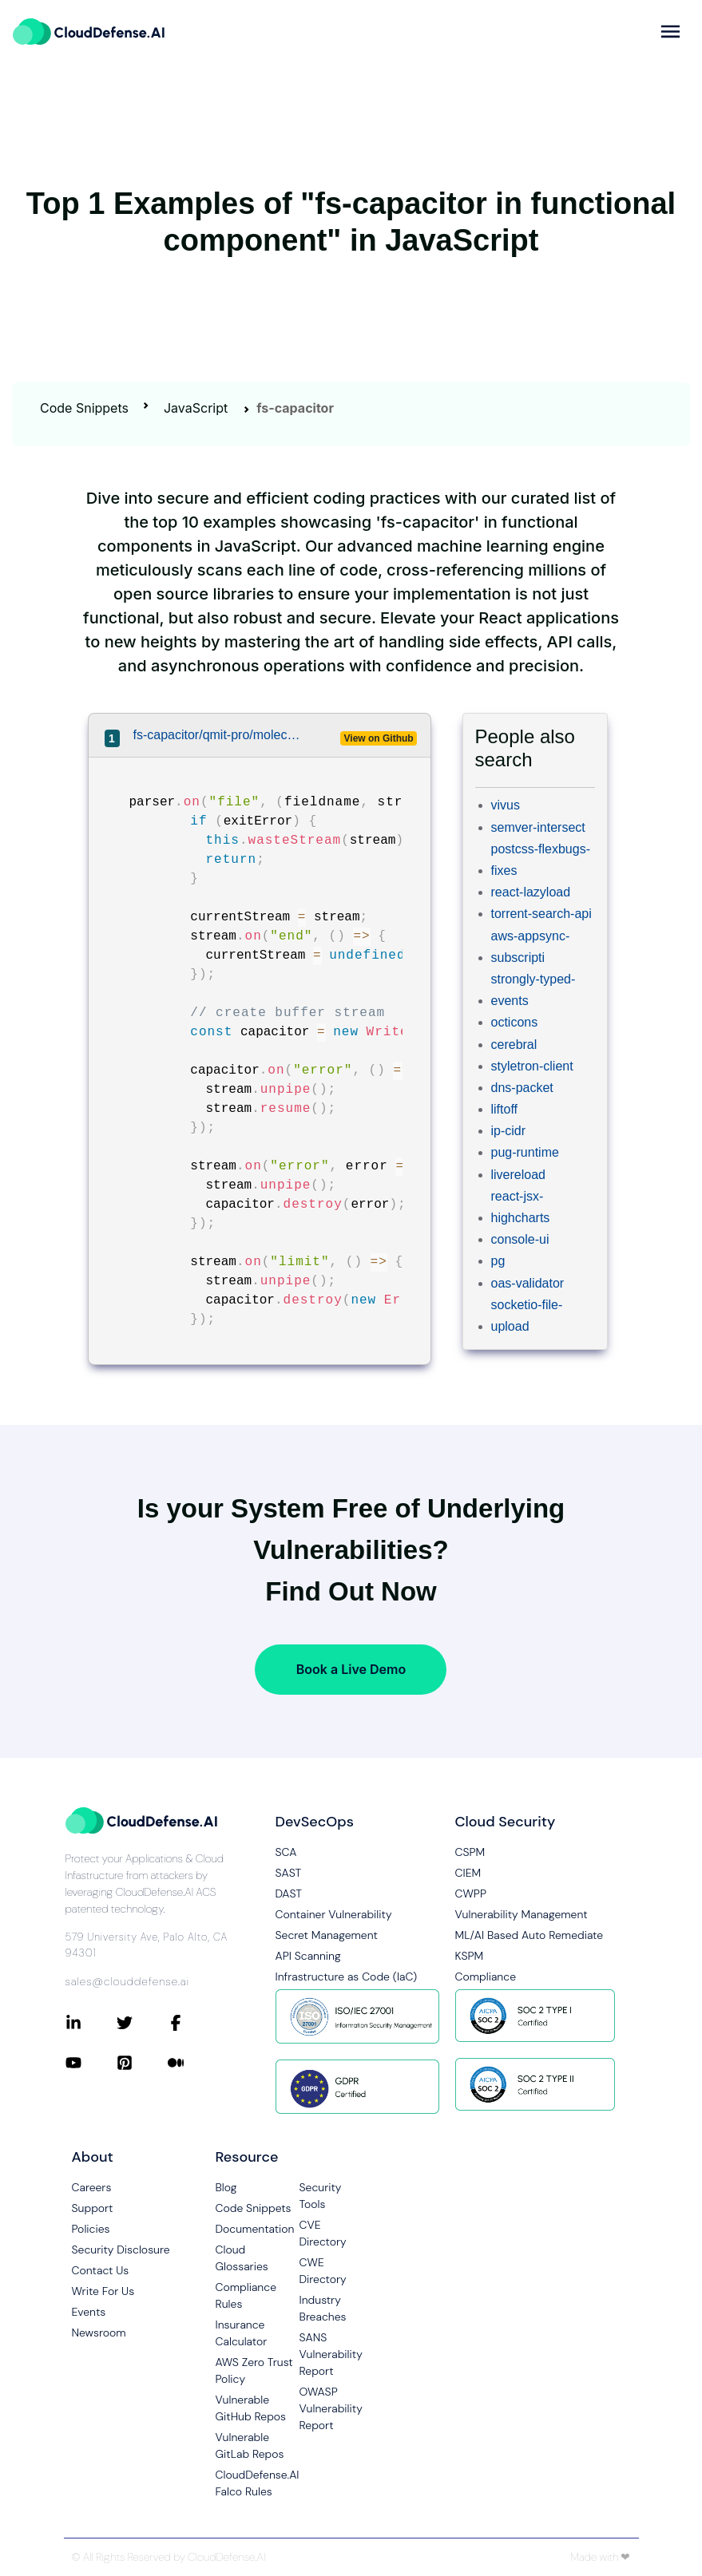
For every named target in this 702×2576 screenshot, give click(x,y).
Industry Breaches (323, 2308)
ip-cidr (508, 1131)
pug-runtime (525, 1152)
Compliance (485, 1976)
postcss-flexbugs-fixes (541, 859)
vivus (505, 805)
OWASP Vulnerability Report (331, 2408)
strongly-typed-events (533, 989)
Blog (226, 2187)
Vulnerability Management (521, 1914)
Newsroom (99, 2332)
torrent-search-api (541, 913)
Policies (91, 2229)
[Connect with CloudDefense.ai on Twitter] (142, 2023)
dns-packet (522, 1087)
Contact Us (100, 2270)
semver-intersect (538, 827)
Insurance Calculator (242, 2332)
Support (92, 2208)
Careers (92, 2187)
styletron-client (532, 1066)
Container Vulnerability (334, 1914)
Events (89, 2312)
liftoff (504, 1109)
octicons (514, 1022)
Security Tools (320, 2195)
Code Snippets (84, 408)
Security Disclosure (121, 2249)
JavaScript (196, 408)
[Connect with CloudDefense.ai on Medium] (193, 2063)
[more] (670, 31)
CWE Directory (323, 2270)
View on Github (379, 738)
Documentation (255, 2229)
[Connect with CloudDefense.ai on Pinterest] (142, 2063)
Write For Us (103, 2291)
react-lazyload (531, 892)
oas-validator (528, 1283)
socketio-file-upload (527, 1315)
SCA (286, 1852)
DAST (289, 1893)
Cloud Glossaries (242, 2257)
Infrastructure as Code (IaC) (347, 1976)
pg (498, 1261)
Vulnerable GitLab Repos (250, 2445)
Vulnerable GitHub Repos (251, 2408)
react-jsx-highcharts (520, 1207)
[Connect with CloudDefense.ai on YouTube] (91, 2063)
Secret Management (327, 1935)
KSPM (469, 1956)
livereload (518, 1174)
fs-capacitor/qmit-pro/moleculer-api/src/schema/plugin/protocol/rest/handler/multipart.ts (218, 735)
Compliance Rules (246, 2295)
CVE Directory (323, 2233)
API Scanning (308, 1956)
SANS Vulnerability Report (331, 2354)
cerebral (514, 1044)
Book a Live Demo (351, 1669)
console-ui (520, 1239)
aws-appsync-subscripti (530, 946)
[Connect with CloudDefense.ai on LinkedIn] (91, 2023)
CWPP (470, 1893)
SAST (289, 1873)
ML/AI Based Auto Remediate (529, 1935)
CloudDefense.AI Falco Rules (257, 2483)
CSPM (470, 1852)
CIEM (468, 1873)
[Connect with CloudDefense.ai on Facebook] (193, 2023)
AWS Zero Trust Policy (254, 2370)
